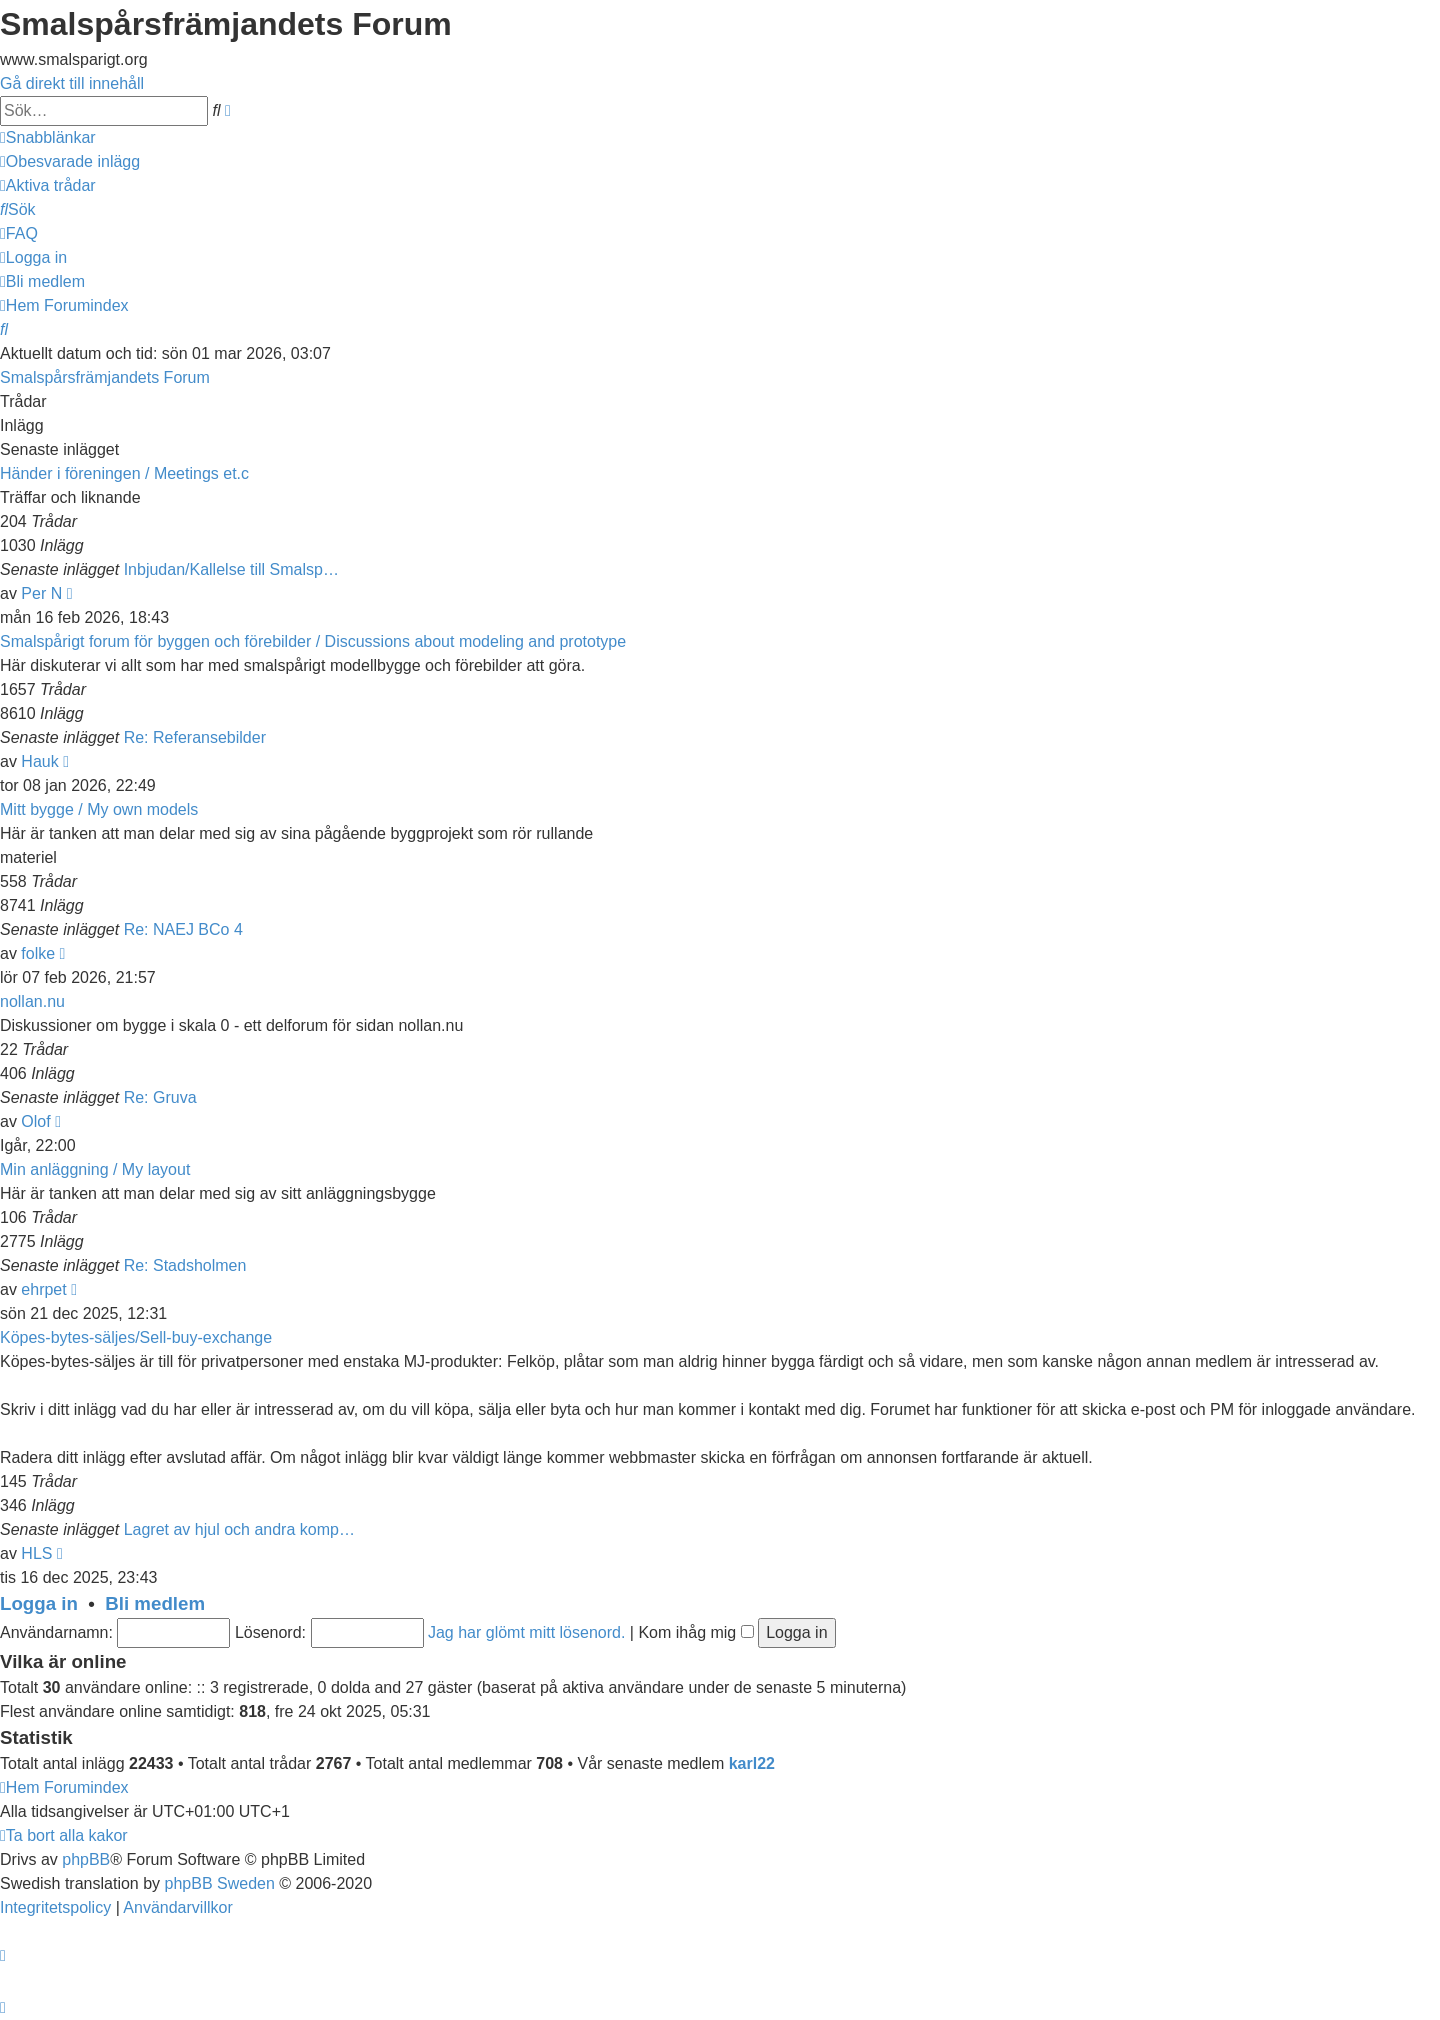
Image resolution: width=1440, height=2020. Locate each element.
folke (38, 953)
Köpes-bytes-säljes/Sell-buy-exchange (136, 1337)
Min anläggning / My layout (95, 1169)
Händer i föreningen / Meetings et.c (124, 473)
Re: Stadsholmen (185, 1265)
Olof (35, 1121)
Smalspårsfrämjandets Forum (105, 377)
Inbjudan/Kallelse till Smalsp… (231, 569)
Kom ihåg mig (695, 1632)
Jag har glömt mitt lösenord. (526, 1632)
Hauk (39, 761)
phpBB (86, 1859)
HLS (36, 1553)
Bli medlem (155, 1603)
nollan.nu (32, 1001)
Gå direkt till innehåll (72, 83)
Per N (41, 593)
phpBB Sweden (220, 1883)
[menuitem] (70, 161)
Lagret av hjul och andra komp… (239, 1529)
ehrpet (43, 1289)
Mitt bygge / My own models (99, 809)
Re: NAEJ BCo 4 (183, 929)
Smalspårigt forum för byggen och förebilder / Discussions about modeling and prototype (313, 641)
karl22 (752, 1763)
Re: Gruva (160, 1097)
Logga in (39, 1603)
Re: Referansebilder (195, 737)
